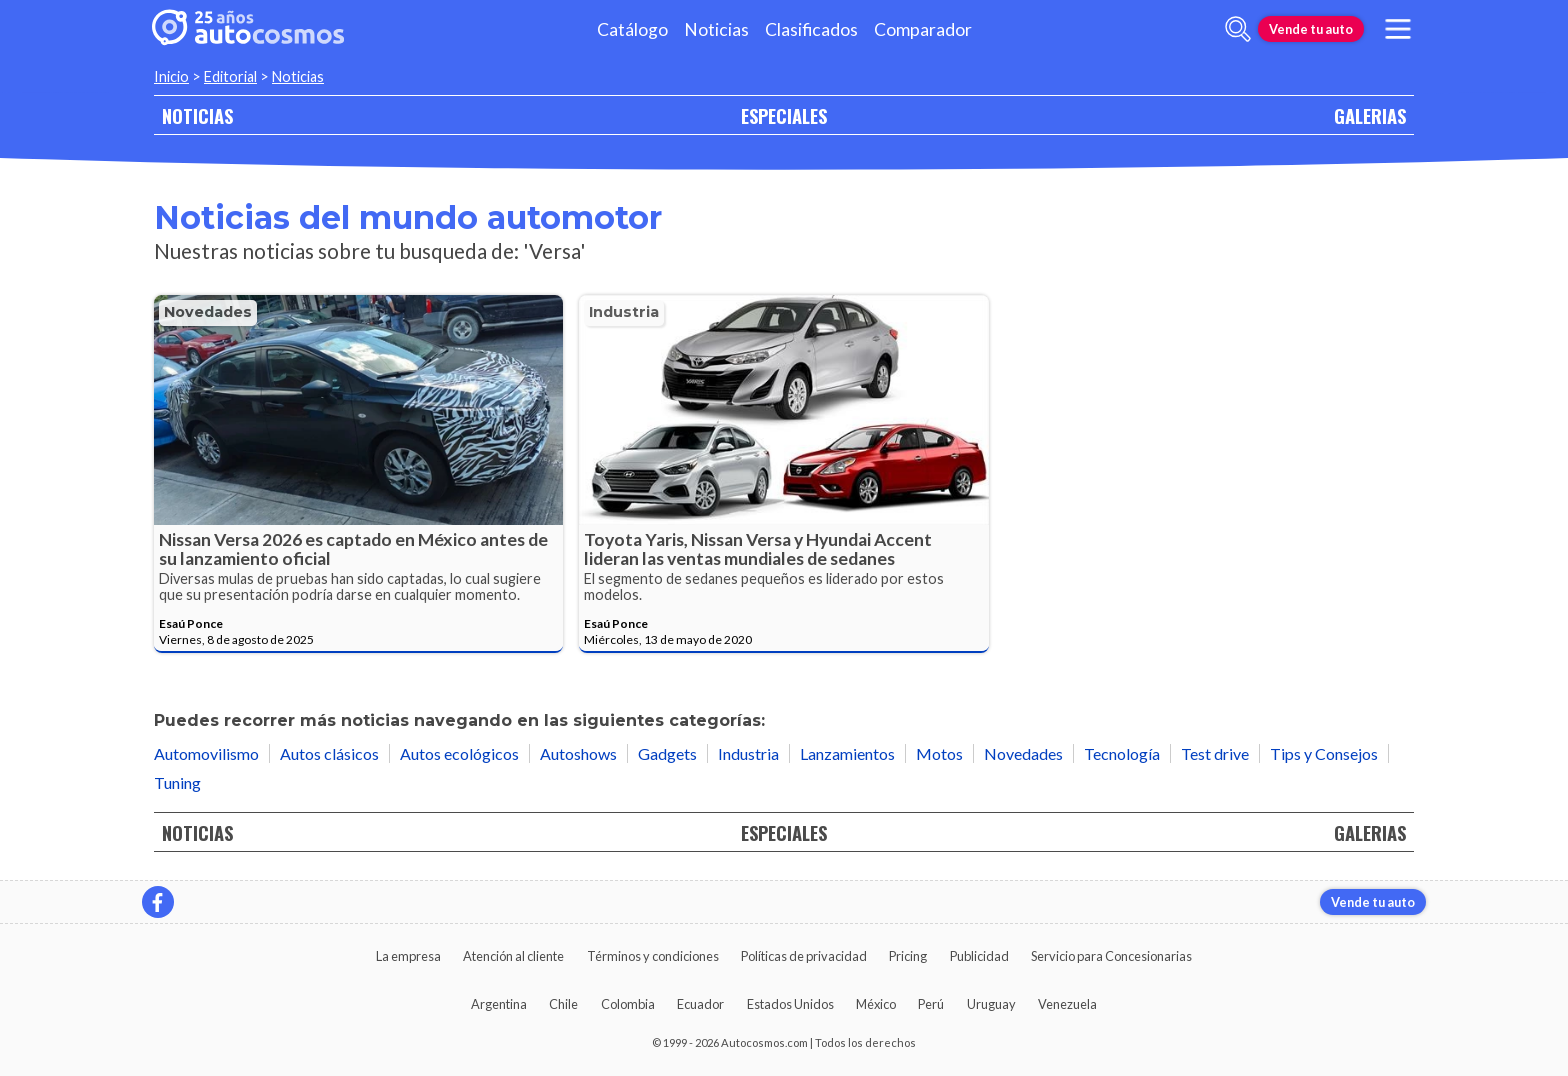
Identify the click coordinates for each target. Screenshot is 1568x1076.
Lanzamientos (847, 753)
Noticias (716, 29)
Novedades (208, 312)
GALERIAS (1370, 115)
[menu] (1398, 29)
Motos (939, 753)
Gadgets (667, 753)
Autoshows (578, 753)
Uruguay (991, 1004)
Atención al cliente (513, 956)
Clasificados (811, 29)
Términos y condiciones (653, 956)
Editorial (230, 76)
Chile (563, 1004)
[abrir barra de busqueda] (1238, 29)
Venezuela (1067, 1004)
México (876, 1004)
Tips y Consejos (1324, 753)
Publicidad (979, 956)
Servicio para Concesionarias (1111, 956)
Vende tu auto (1311, 29)
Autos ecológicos (459, 753)
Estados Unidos (790, 1004)
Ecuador (700, 1004)
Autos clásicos (329, 753)
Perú (931, 1004)
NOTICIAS (197, 115)
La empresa (408, 956)
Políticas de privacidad (804, 956)
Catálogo (632, 29)
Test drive (1215, 753)
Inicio (171, 76)
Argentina (499, 1004)
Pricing (908, 956)
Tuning (177, 782)
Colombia (628, 1004)
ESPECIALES (784, 115)
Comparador (923, 29)
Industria (624, 312)
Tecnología (1122, 753)
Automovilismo (206, 753)
